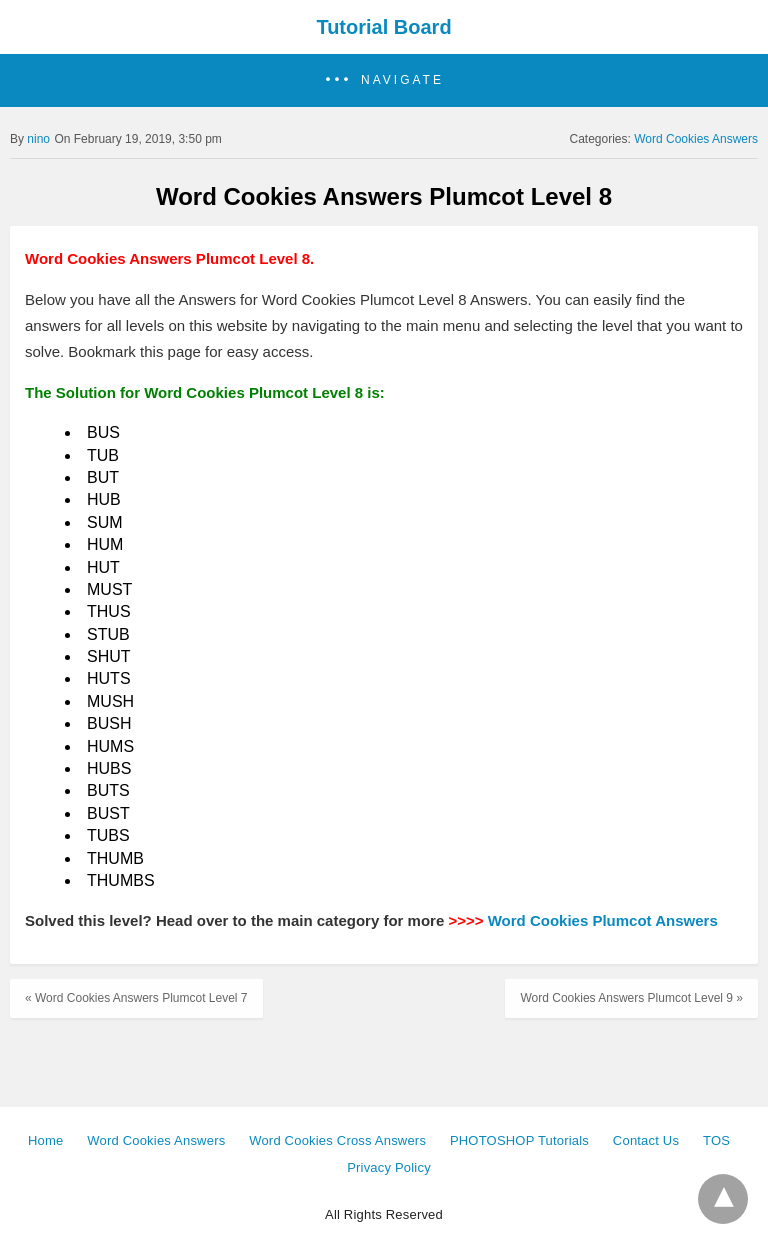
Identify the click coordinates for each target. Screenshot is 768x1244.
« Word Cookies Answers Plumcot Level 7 (136, 998)
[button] (384, 80)
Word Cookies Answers (696, 139)
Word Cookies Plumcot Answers (603, 920)
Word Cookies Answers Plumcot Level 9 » (631, 998)
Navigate (402, 80)
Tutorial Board (383, 27)
